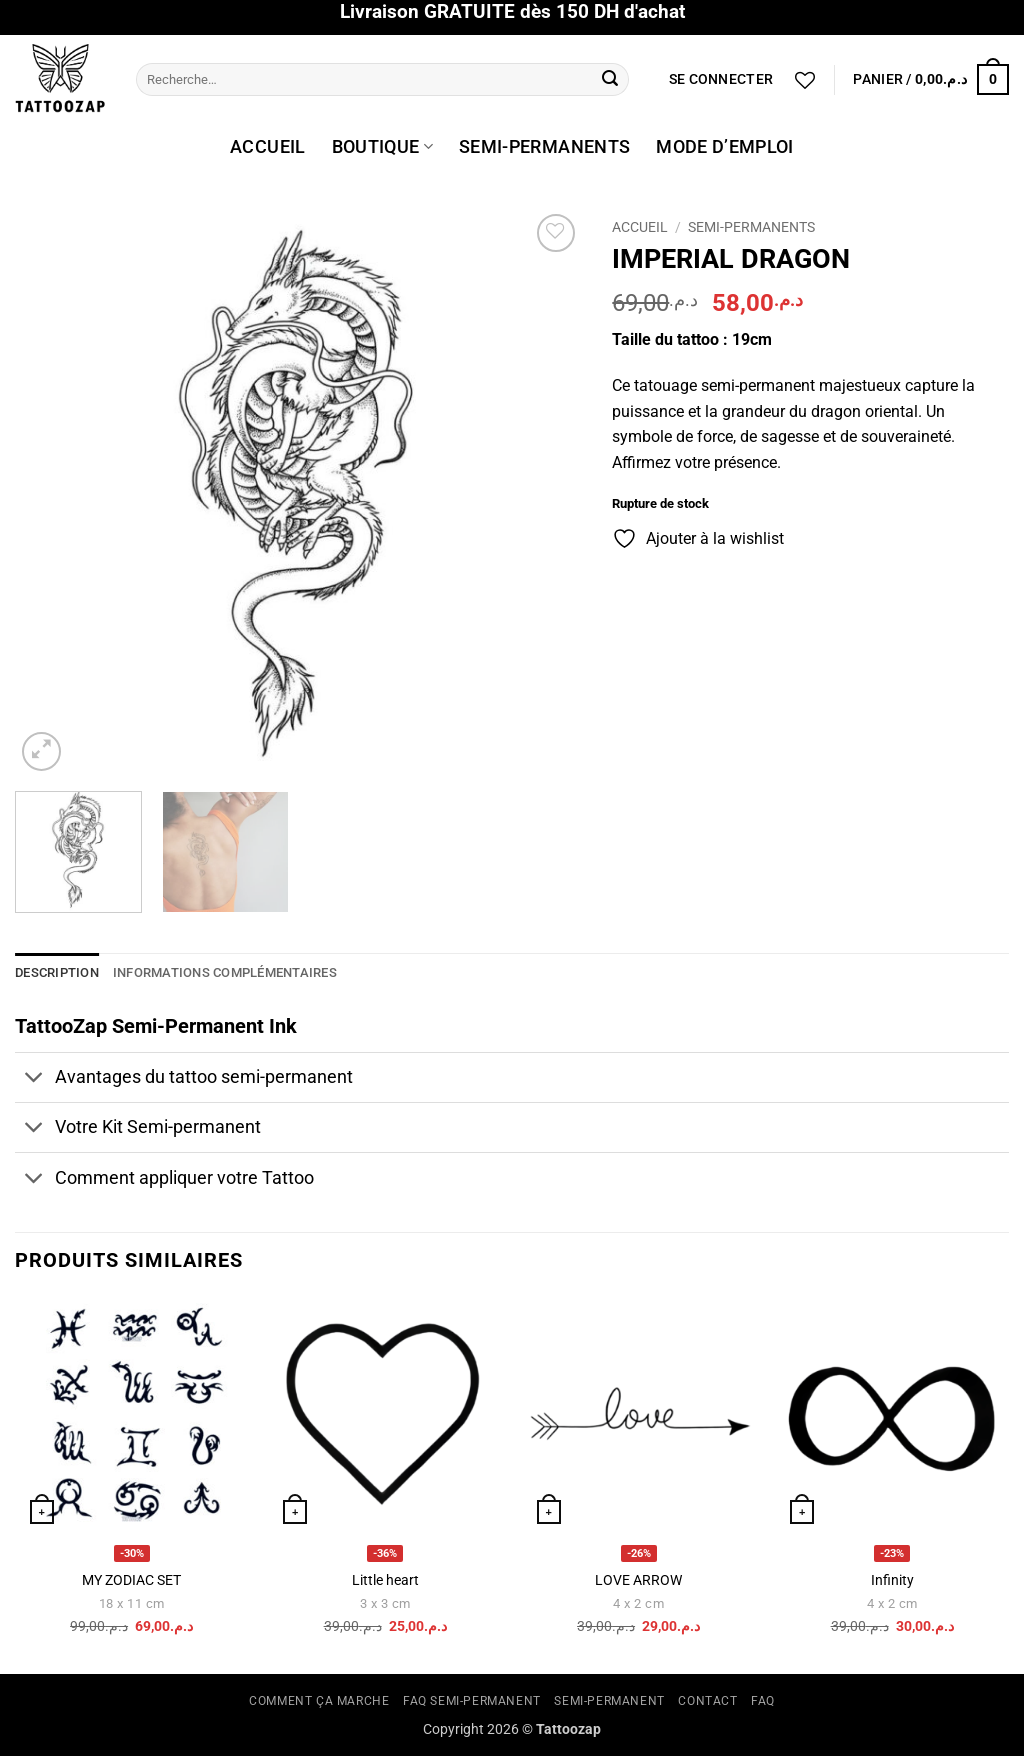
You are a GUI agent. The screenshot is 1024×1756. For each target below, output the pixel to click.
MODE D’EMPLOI (725, 147)
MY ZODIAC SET (131, 1580)
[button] (721, 80)
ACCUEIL (267, 147)
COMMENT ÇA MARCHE (319, 1701)
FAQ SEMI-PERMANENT (472, 1701)
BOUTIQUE (382, 147)
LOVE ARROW (638, 1580)
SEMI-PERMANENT (609, 1701)
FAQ (763, 1701)
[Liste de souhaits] (805, 80)
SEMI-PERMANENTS (544, 147)
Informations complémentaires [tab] (225, 972)
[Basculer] (34, 1079)
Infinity (892, 1580)
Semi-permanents (751, 227)
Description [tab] (57, 972)
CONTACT (707, 1701)
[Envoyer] (610, 80)
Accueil (640, 227)
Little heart (385, 1580)
